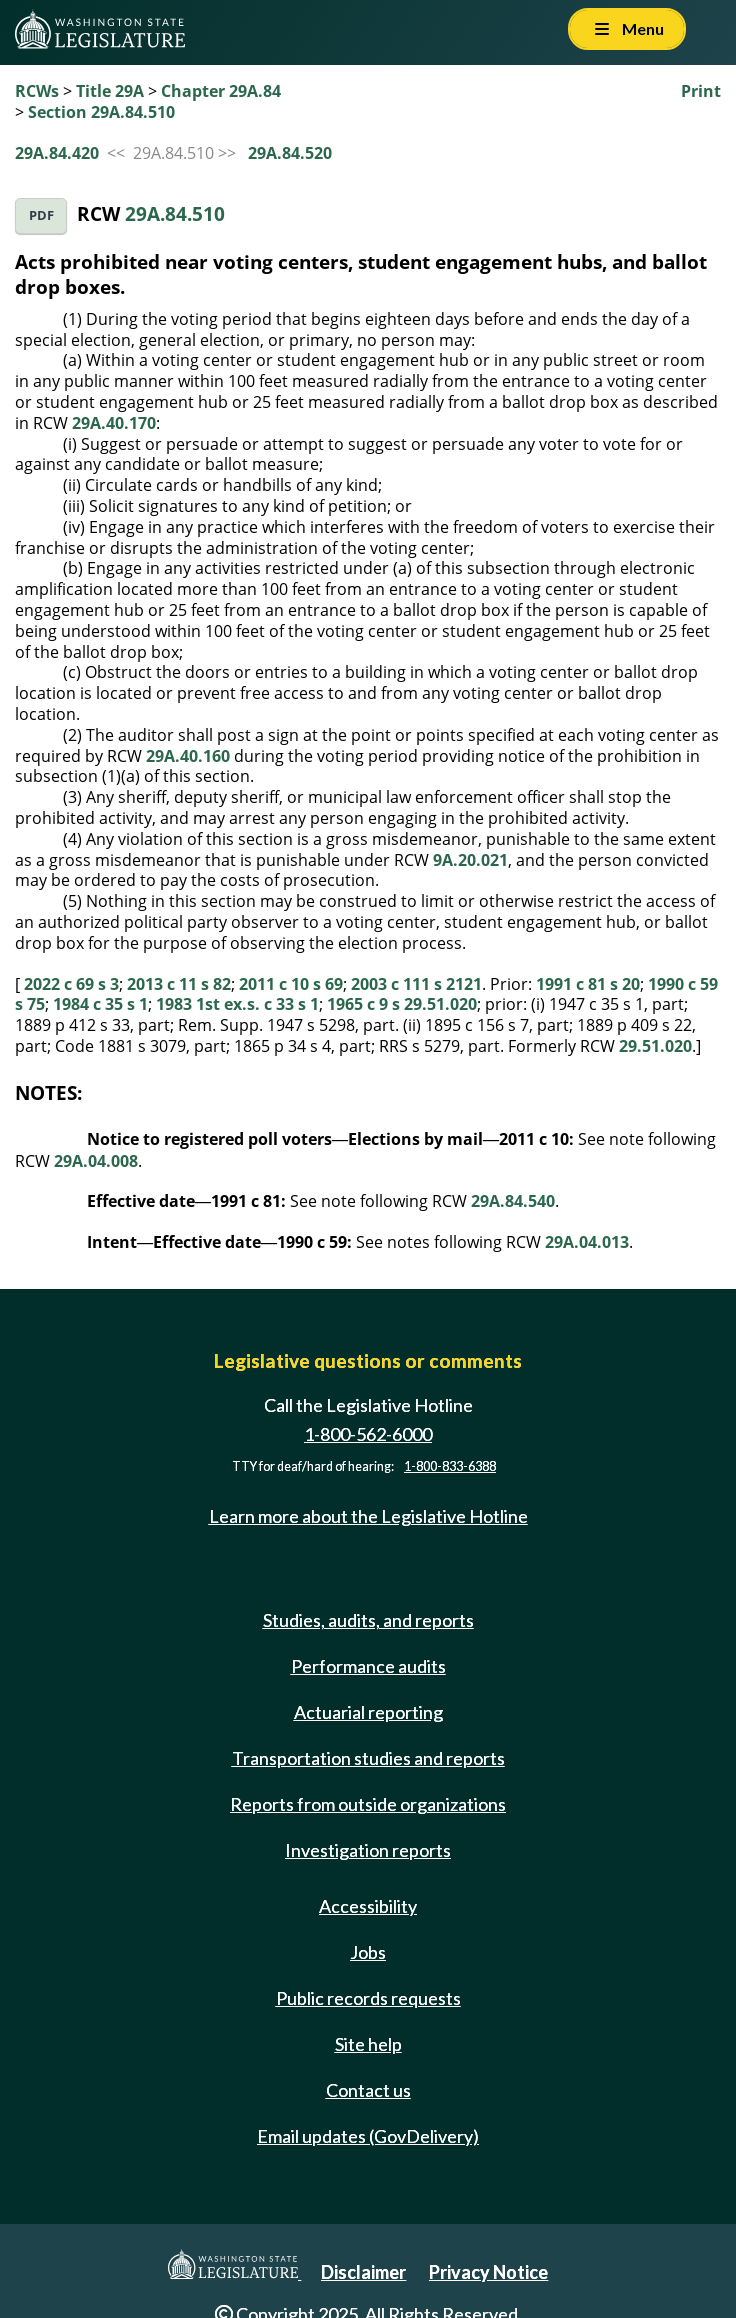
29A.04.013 (587, 1242)
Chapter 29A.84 (221, 91)
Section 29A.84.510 (101, 112)
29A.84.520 (290, 153)
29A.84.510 (175, 213)
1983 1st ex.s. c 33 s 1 (237, 1004)
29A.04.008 (96, 1161)
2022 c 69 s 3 (71, 984)
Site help (368, 2044)
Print (701, 91)
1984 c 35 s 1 (100, 1004)
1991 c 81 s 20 (588, 984)
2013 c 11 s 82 (179, 984)
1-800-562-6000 (368, 1434)
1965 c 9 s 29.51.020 (402, 1004)
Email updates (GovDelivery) (368, 2136)
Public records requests (368, 1998)
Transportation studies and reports (368, 1758)
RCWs (37, 91)
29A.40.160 (188, 756)
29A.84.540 (513, 1201)
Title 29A (110, 91)
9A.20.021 (470, 860)
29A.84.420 (57, 153)
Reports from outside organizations (368, 1804)
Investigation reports (368, 1850)
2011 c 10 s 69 (291, 984)
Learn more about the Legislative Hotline (368, 1516)
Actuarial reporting (368, 1712)
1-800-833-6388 (450, 1466)
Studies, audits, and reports (368, 1620)
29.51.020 (655, 1046)
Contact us (368, 2090)
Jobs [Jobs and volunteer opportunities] (368, 1952)
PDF (41, 215)
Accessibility (368, 1906)
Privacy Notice (488, 2272)
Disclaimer (363, 2272)
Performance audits (368, 1666)
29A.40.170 (114, 423)
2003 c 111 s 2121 (416, 984)
